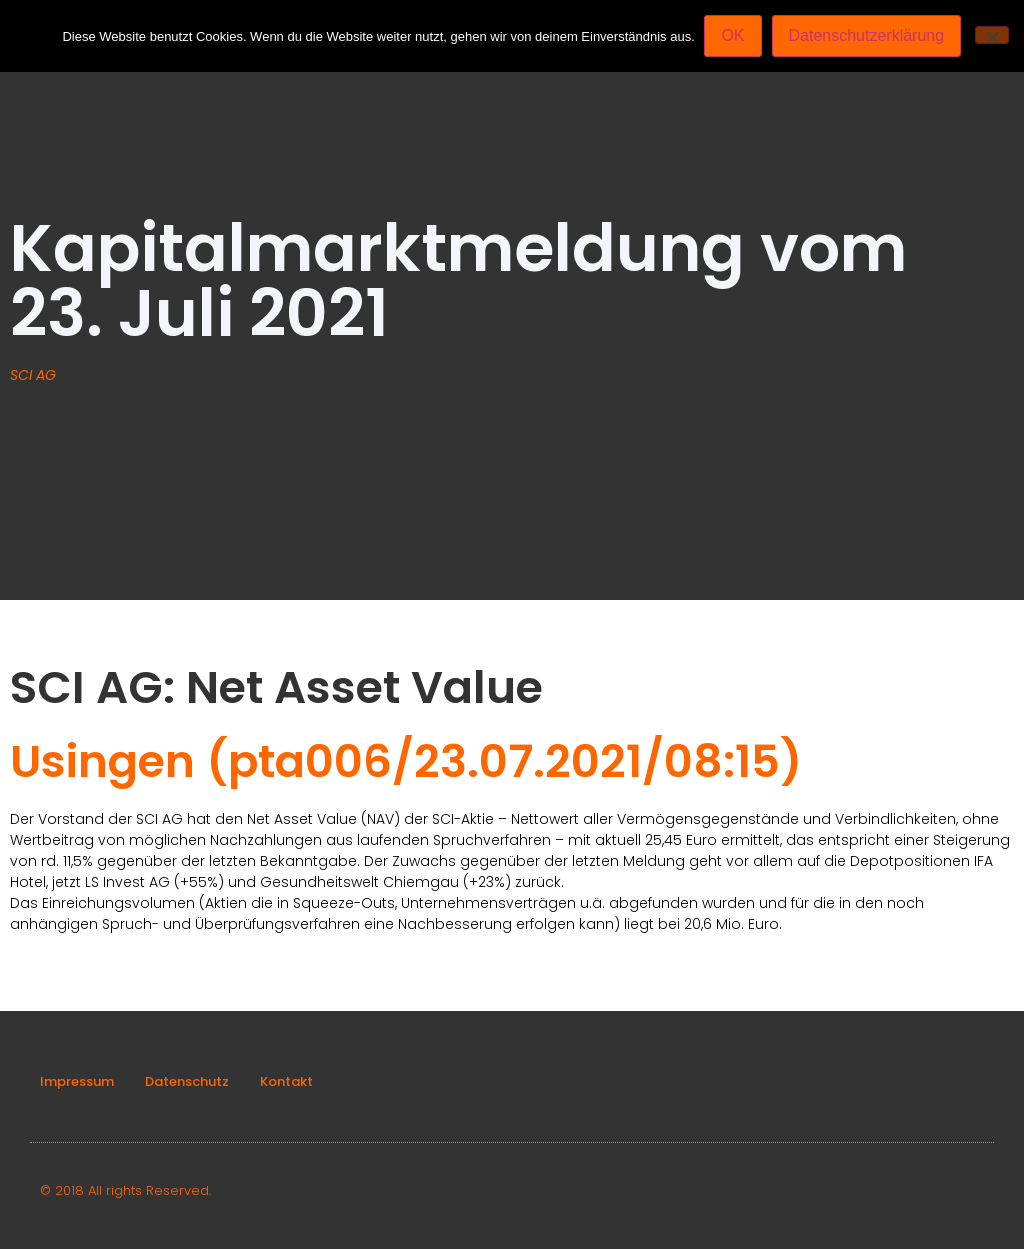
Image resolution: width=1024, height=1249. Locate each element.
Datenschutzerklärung (867, 35)
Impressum (77, 1081)
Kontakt (286, 1081)
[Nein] (992, 35)
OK (733, 35)
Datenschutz (187, 1081)
